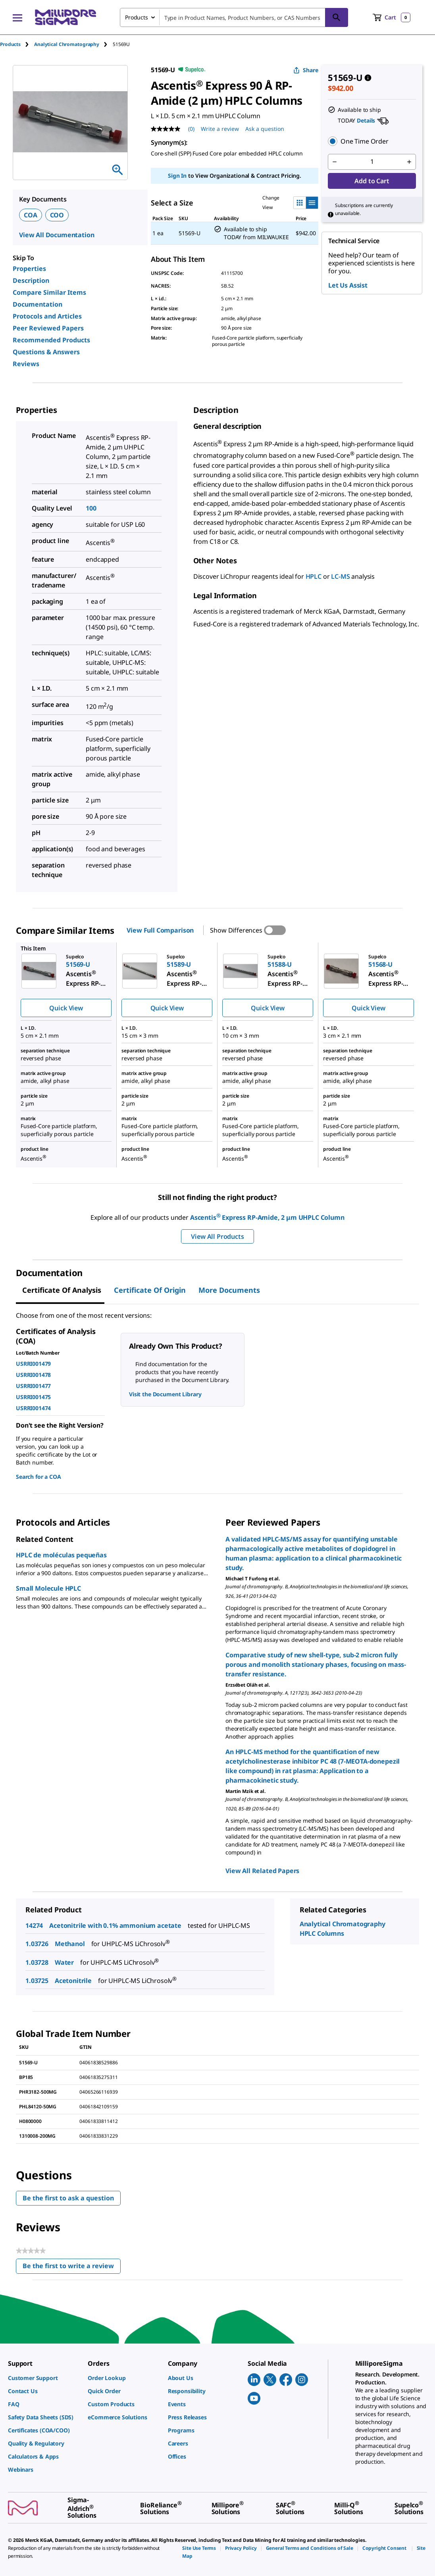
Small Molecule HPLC (48, 1588)
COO (57, 215)
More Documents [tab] (229, 1290)
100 (91, 508)
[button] (372, 141)
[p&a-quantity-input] (372, 161)
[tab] (17, 44)
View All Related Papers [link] (262, 1870)
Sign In (177, 175)
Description (31, 280)
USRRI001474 (33, 1408)
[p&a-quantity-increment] (409, 161)
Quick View (66, 1008)
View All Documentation (56, 235)
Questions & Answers (46, 351)
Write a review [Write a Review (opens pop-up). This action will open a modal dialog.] (220, 128)
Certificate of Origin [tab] (150, 1290)
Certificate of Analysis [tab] (61, 1290)
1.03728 (36, 1962)
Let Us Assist (348, 285)
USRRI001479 (33, 1363)
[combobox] (234, 17)
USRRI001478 (33, 1374)
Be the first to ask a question (68, 2198)
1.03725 (36, 1980)
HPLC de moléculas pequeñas (61, 1555)
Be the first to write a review (72, 2267)
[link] (44, 2377)
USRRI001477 (33, 1386)
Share (305, 70)
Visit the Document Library (165, 1394)
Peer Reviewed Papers (48, 328)
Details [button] (366, 120)
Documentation (37, 304)
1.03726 (36, 1943)
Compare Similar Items (49, 292)
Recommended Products (51, 340)
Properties (29, 268)
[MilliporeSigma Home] (65, 17)
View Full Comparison (160, 930)
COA (30, 215)
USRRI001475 (33, 1397)
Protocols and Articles (47, 316)
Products (10, 44)
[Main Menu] (17, 17)
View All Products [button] (217, 1236)
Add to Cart (371, 181)
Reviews (26, 363)
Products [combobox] (136, 17)
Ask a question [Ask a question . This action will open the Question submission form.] (264, 128)
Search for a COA (38, 1476)
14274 (34, 1925)
